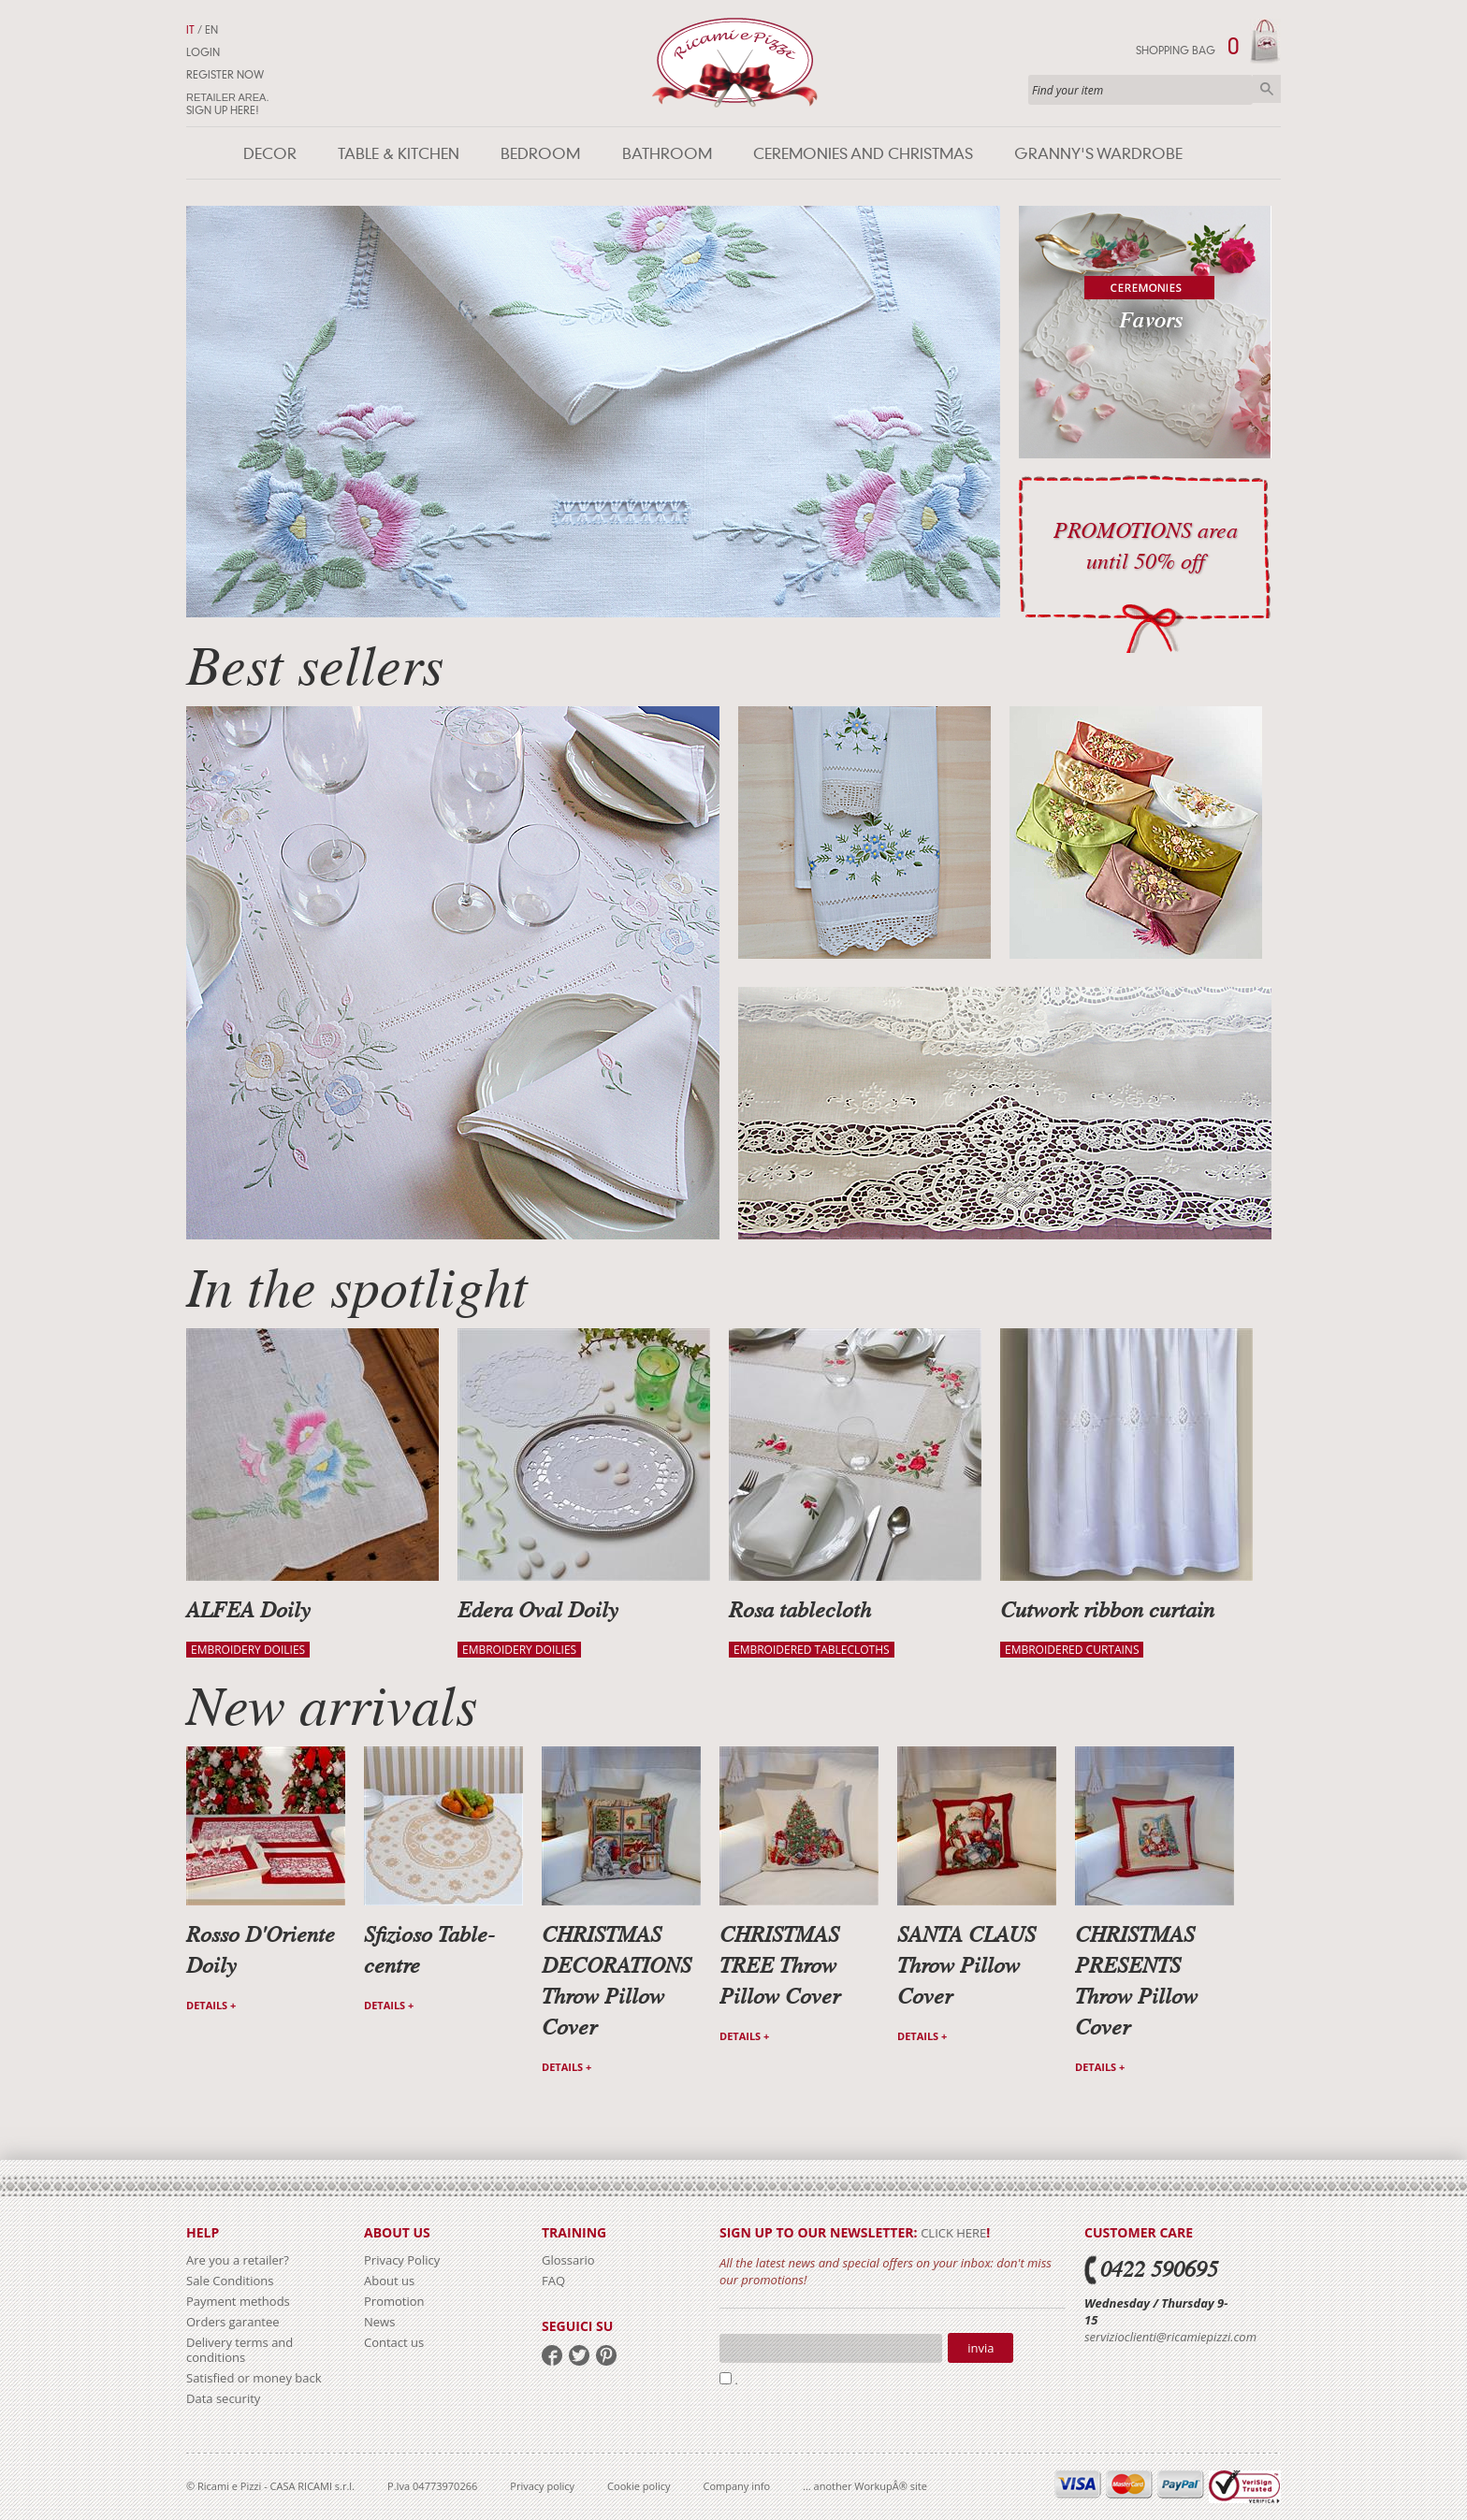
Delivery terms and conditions (239, 2350)
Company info (737, 2486)
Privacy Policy (402, 2260)
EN (211, 29)
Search (1267, 89)
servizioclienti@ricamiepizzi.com (1170, 2336)
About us (389, 2280)
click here (953, 2232)
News (379, 2321)
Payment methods (238, 2301)
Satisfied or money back (254, 2377)
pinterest (606, 2355)
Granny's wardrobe (1098, 154)
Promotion (394, 2301)
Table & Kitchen (398, 154)
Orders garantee (233, 2321)
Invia (980, 2347)
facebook (552, 2355)
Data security (223, 2398)
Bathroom (667, 154)
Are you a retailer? (237, 2260)
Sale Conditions (229, 2280)
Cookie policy (638, 2486)
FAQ (553, 2280)
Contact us (394, 2342)
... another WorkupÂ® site (865, 2486)
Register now (225, 74)
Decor (270, 154)
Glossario (568, 2260)
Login (203, 52)
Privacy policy (542, 2486)
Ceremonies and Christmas (863, 154)
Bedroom (540, 154)
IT (190, 29)
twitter (579, 2355)
